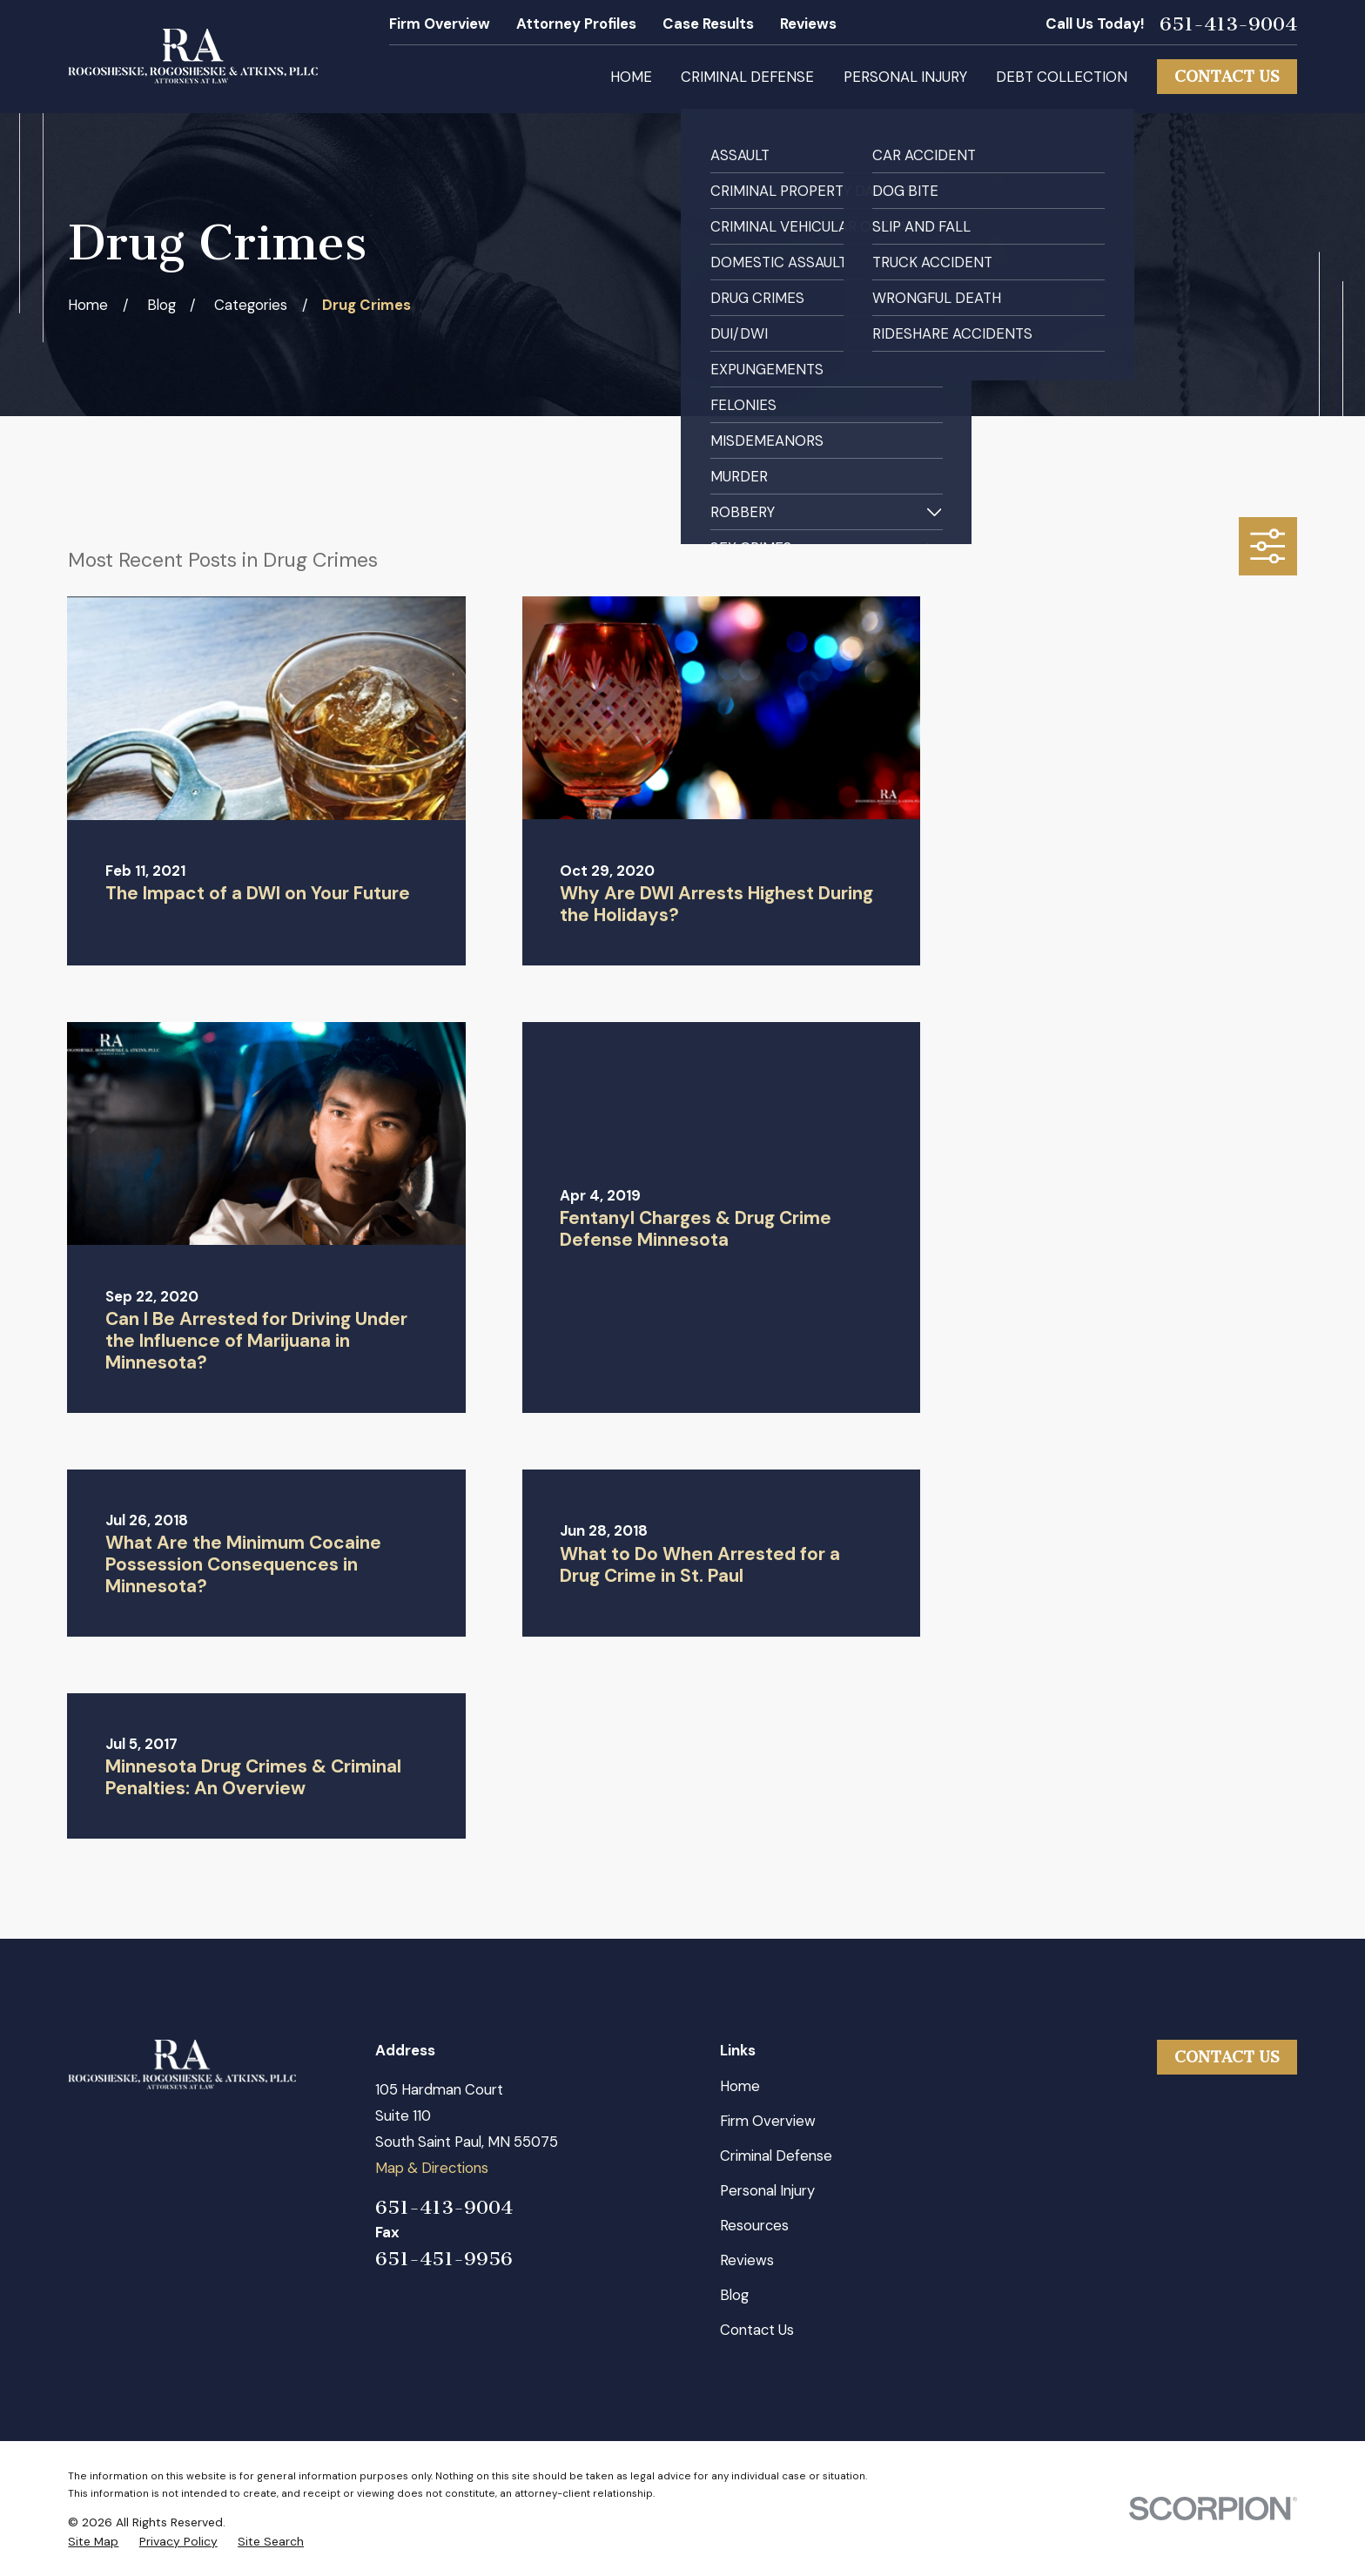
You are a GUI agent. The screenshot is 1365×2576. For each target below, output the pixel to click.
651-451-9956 (444, 2259)
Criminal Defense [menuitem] (747, 76)
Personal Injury (767, 2190)
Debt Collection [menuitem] (1061, 76)
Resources (754, 2225)
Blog (734, 2294)
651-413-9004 (1228, 24)
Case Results (708, 23)
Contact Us (1227, 76)
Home (740, 2085)
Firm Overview (439, 23)
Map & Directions (431, 2167)
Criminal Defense (776, 2155)
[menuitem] (93, 2541)
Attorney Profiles (576, 23)
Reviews (808, 23)
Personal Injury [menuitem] (905, 76)
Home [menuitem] (631, 76)
